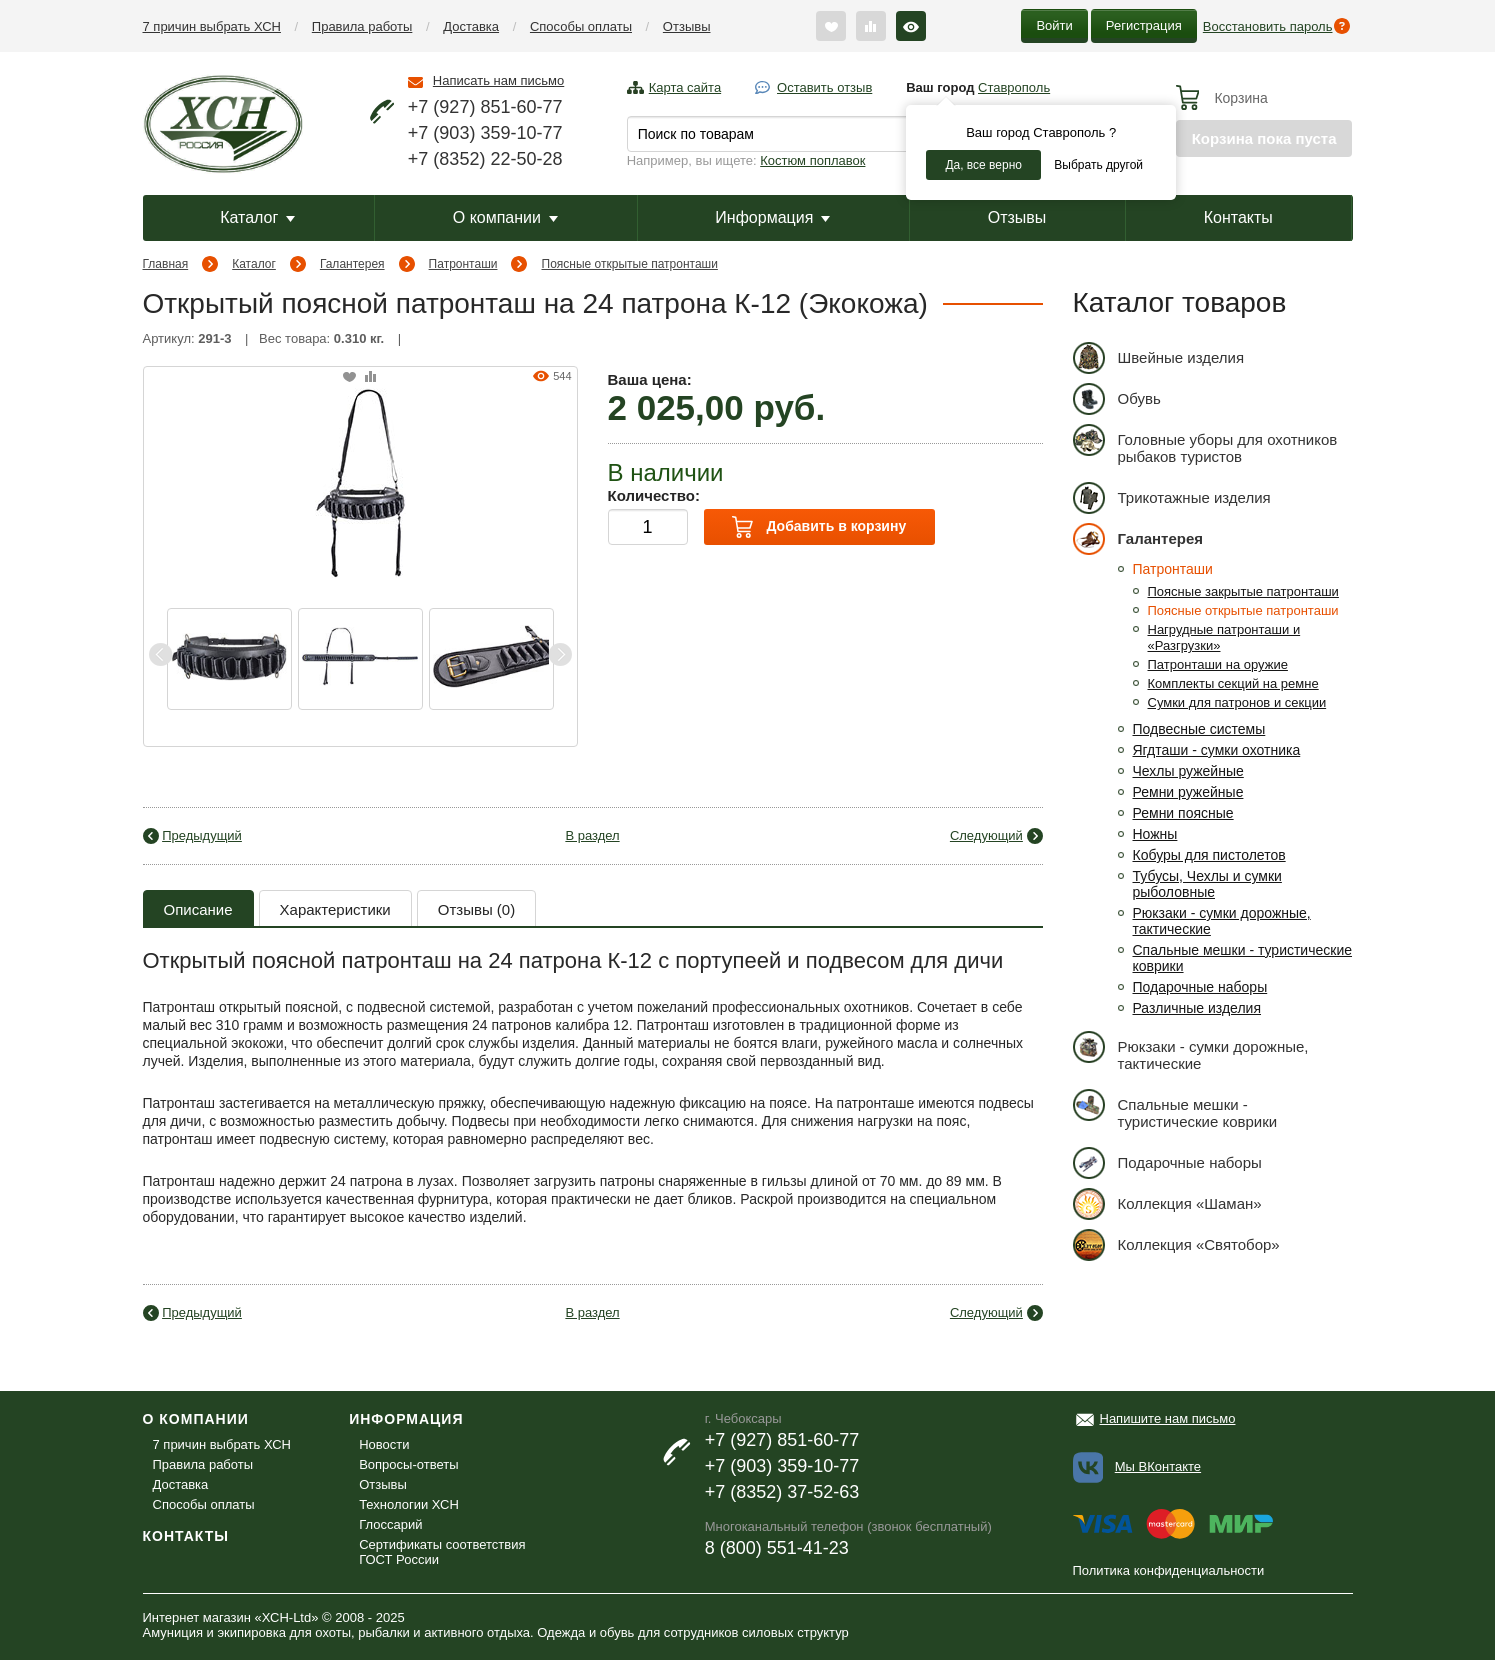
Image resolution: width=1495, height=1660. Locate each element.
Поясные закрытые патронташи (1243, 591)
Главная (166, 264)
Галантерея (352, 264)
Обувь (1117, 398)
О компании (505, 217)
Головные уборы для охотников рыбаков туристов (1205, 444)
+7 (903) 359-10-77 (485, 133)
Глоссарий (390, 1524)
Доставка (471, 26)
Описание (198, 909)
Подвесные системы (1199, 729)
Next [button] (560, 654)
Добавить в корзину (819, 527)
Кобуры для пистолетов (1209, 855)
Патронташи (463, 264)
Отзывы (687, 26)
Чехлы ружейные (1188, 771)
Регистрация (1144, 25)
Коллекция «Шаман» (1167, 1203)
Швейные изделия (1159, 357)
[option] (229, 659)
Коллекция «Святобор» (1176, 1244)
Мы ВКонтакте (1158, 1466)
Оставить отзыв (824, 87)
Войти (1054, 25)
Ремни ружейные (1188, 792)
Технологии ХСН (409, 1504)
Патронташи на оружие (1218, 664)
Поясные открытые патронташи (630, 264)
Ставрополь (1014, 87)
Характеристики (335, 909)
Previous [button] (161, 654)
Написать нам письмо (498, 80)
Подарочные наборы (1200, 987)
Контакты (1238, 217)
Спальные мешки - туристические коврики (1175, 1109)
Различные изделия (1197, 1008)
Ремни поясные (1183, 813)
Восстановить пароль (1268, 26)
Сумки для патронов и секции (1237, 702)
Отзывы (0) (476, 909)
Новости (384, 1444)
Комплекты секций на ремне (1233, 683)
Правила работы (362, 26)
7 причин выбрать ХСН (212, 26)
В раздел (592, 835)
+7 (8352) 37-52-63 (782, 1492)
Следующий (986, 835)
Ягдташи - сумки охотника (1217, 750)
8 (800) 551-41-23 (777, 1548)
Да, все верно (983, 165)
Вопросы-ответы (408, 1464)
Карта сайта (685, 87)
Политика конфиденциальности (1169, 1570)
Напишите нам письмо (1168, 1418)
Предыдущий (202, 835)
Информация (772, 217)
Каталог (257, 217)
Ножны (1155, 834)
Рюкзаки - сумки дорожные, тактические (1191, 1051)
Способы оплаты (581, 26)
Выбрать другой (1098, 165)
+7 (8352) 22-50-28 (485, 159)
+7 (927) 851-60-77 (485, 107)
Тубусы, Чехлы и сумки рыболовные (1207, 884)
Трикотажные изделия (1172, 497)
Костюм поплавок (812, 160)
